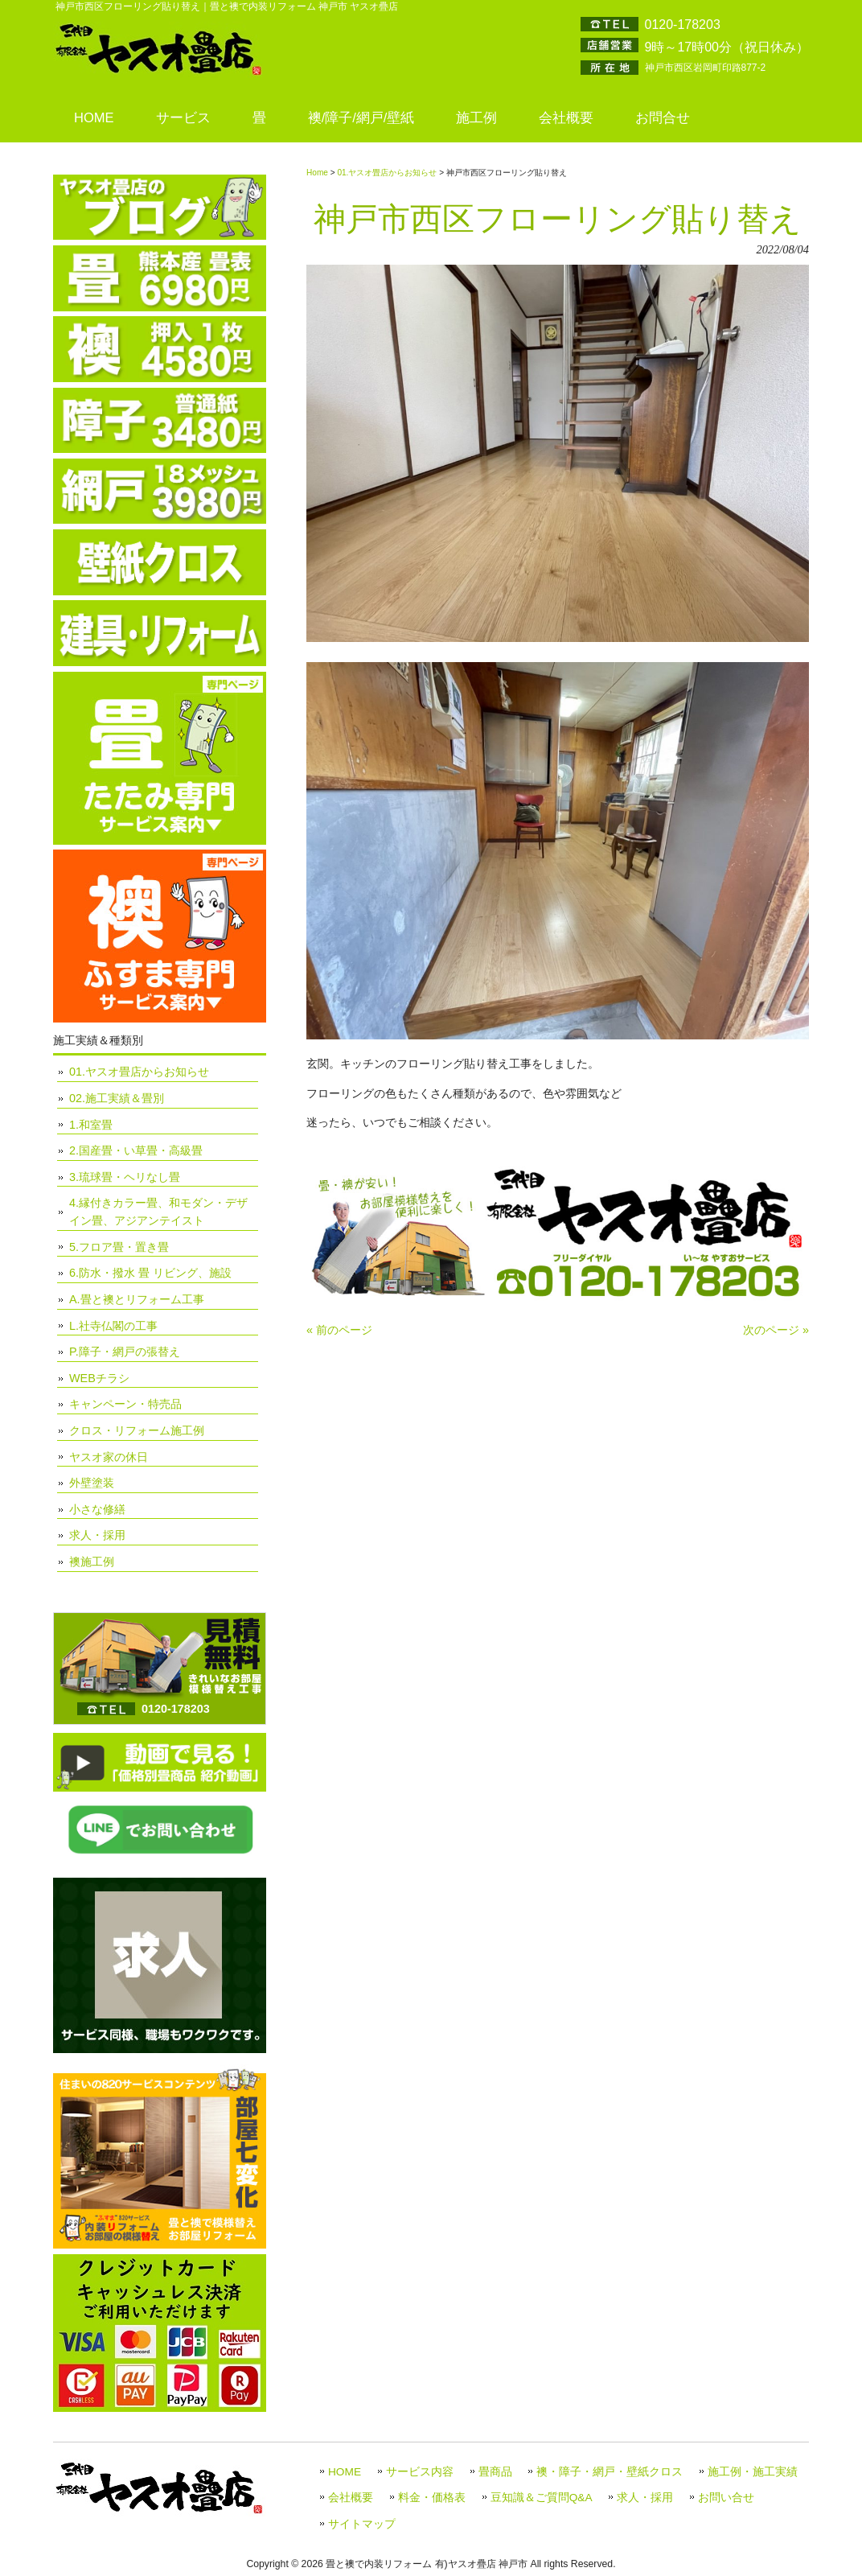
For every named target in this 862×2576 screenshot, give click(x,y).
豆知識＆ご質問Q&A (542, 2498)
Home (317, 172)
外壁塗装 (91, 1482)
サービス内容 (420, 2472)
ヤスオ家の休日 (108, 1457)
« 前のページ (339, 1329)
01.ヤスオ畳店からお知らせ (387, 172)
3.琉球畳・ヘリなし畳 (124, 1177)
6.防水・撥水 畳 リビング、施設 (150, 1272)
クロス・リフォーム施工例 (136, 1430)
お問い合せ (726, 2498)
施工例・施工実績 (753, 2472)
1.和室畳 (91, 1124)
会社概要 (350, 2498)
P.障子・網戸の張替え (124, 1351)
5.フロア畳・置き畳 (119, 1247)
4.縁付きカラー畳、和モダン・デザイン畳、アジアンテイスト (158, 1211)
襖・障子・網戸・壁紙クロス (609, 2472)
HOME (344, 2472)
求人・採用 (97, 1535)
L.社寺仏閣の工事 (113, 1325)
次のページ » (776, 1329)
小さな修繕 (97, 1509)
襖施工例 (91, 1561)
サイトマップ (362, 2524)
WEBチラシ (99, 1378)
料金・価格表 (432, 2498)
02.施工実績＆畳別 (116, 1098)
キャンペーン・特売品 (125, 1403)
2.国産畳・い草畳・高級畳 (136, 1150)
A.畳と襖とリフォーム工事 (136, 1299)
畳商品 (495, 2472)
